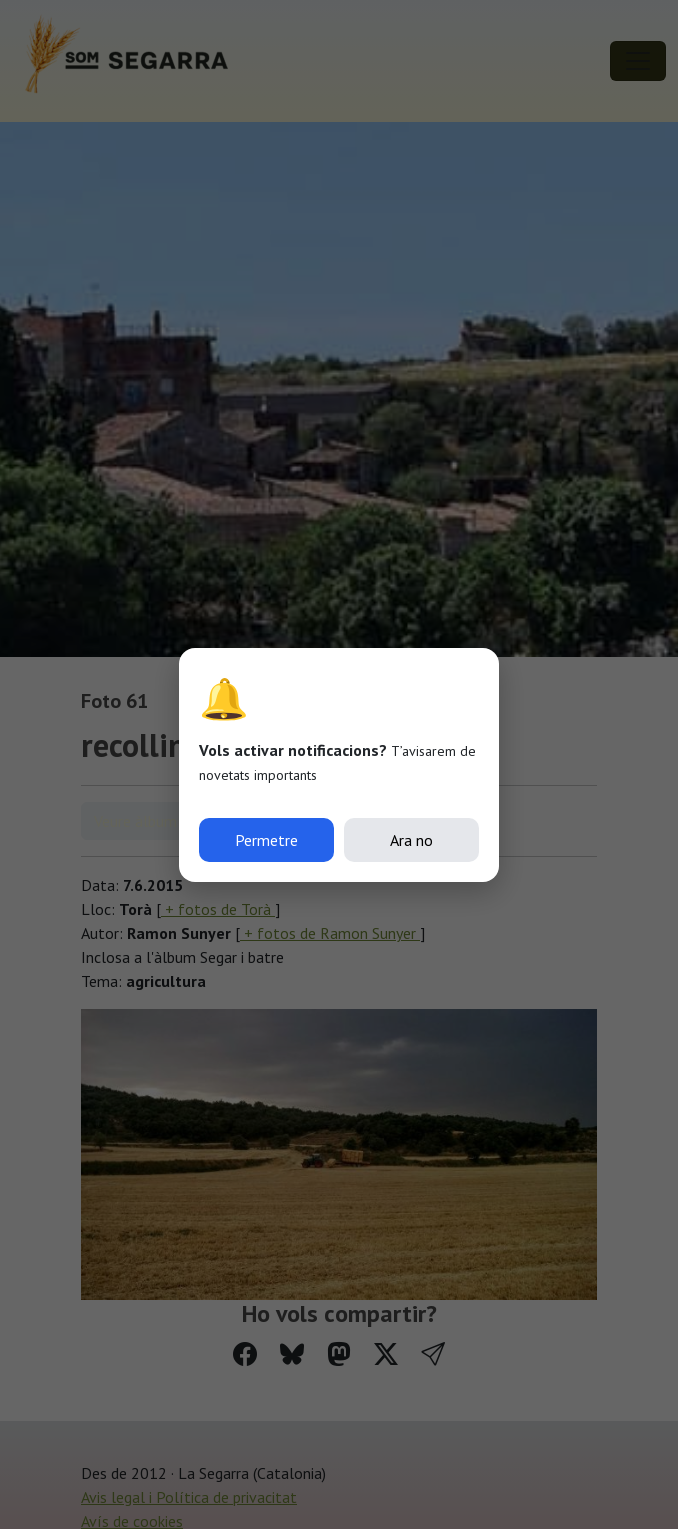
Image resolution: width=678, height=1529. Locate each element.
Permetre (266, 840)
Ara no (411, 840)
